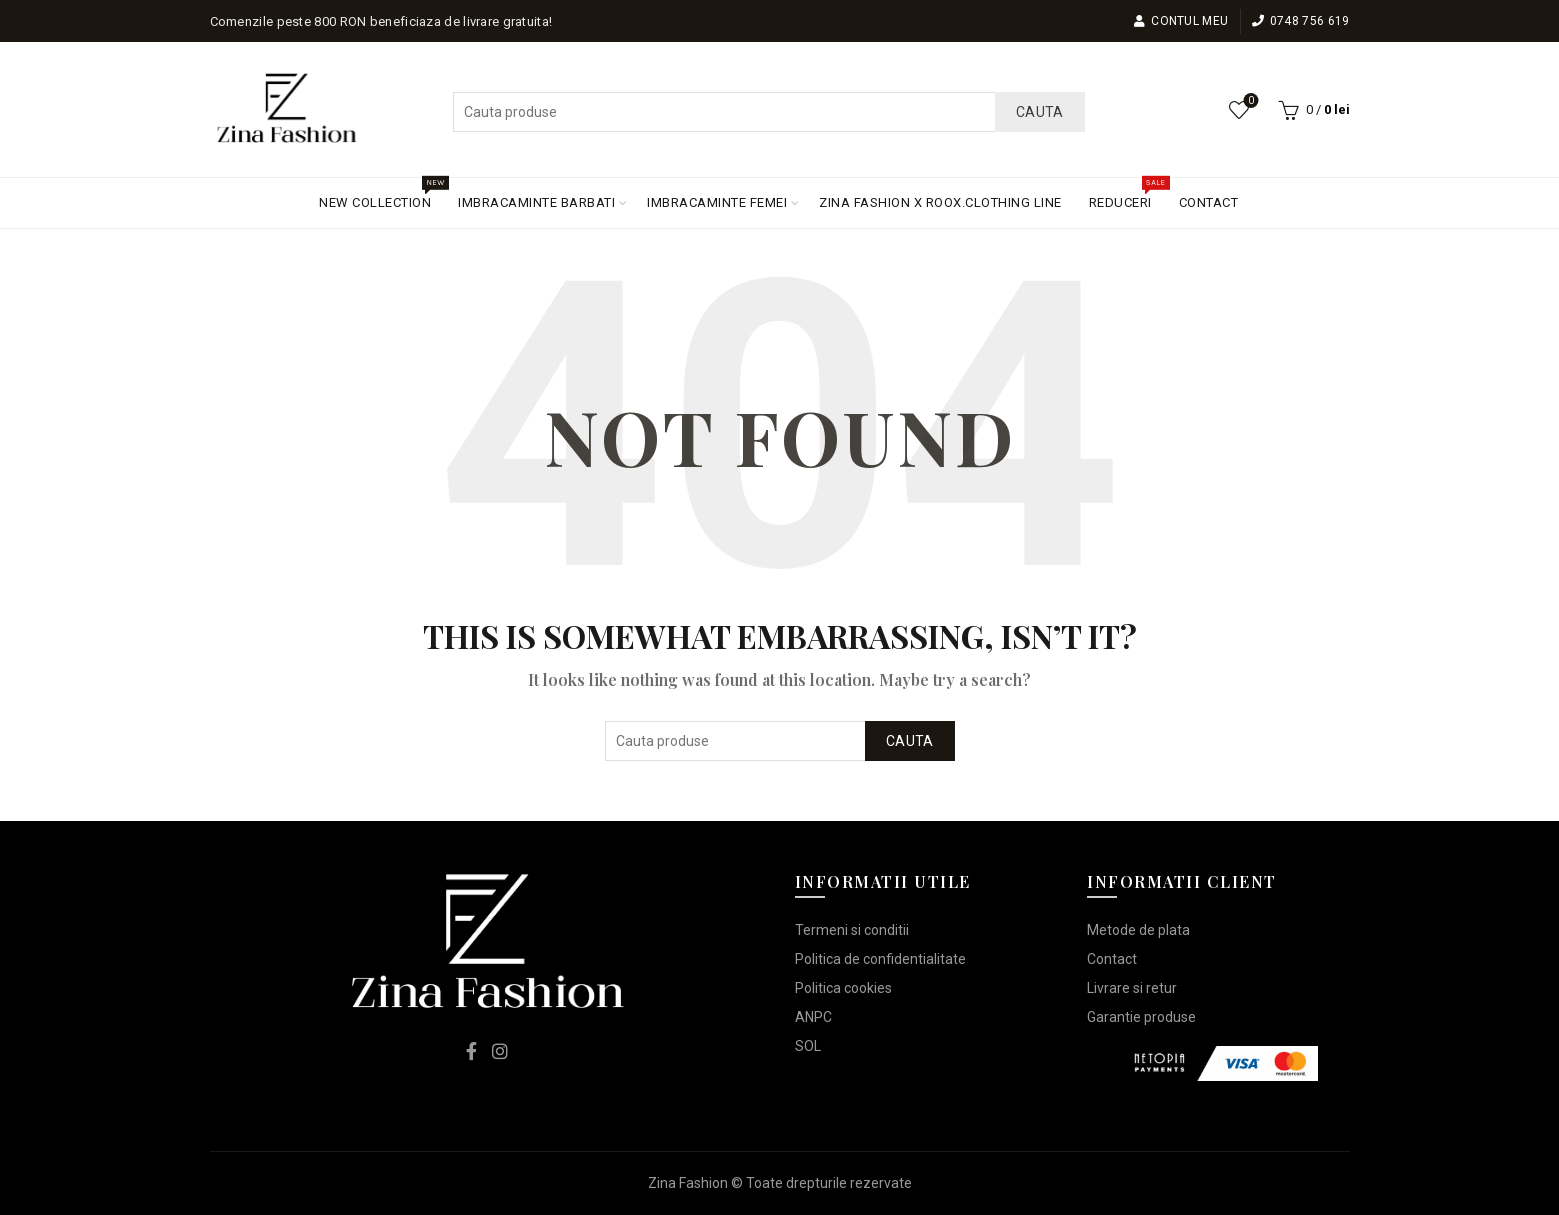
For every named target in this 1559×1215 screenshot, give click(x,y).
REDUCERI (1127, 194)
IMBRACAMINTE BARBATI (536, 202)
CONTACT (1209, 202)
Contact (1112, 959)
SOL (808, 1046)
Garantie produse (1141, 1017)
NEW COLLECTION (381, 194)
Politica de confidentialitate (880, 959)
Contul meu (1180, 21)
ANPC (813, 1017)
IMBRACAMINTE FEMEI (717, 202)
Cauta (1040, 112)
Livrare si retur (1132, 988)
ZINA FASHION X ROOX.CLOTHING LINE (940, 202)
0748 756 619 (1300, 21)
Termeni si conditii (852, 930)
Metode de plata (1138, 930)
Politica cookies (843, 988)
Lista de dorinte (1248, 101)
